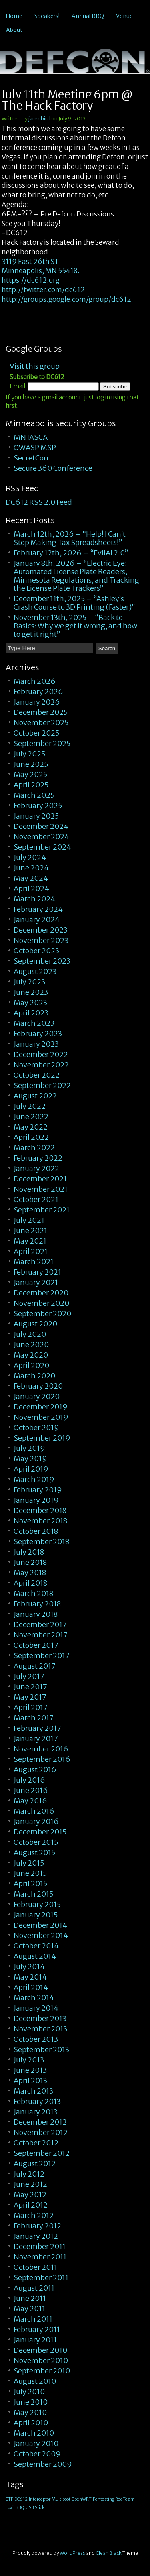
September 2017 (42, 1655)
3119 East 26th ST (30, 261)
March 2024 (34, 898)
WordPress (72, 2553)
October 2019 (36, 1427)
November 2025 (41, 722)
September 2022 (42, 1085)
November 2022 (41, 1064)
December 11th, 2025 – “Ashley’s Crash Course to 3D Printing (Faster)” (74, 603)
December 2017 (40, 1624)
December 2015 (40, 1831)
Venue (124, 16)
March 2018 (33, 1593)
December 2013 (40, 2018)
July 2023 (29, 981)
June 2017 (30, 1686)
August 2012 (35, 2163)
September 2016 (42, 1759)
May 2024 (31, 878)
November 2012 (41, 2132)
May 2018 (30, 1572)
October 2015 (36, 1842)
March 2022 (34, 1147)
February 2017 (37, 1728)
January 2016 (36, 1821)
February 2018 (37, 1603)
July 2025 (29, 753)
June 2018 (30, 1562)
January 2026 (37, 701)
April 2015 (30, 1883)
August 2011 (34, 2288)
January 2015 (36, 1914)
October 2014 (36, 1945)
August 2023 (35, 971)
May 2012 (30, 2194)
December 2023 (41, 930)
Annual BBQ (88, 16)
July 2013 (29, 2059)
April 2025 (31, 784)
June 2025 (31, 764)
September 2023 (42, 961)
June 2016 (31, 1790)
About (14, 29)
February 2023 (38, 1033)
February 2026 (38, 691)
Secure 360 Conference (53, 468)
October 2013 (36, 2039)
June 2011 (30, 2298)
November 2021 (41, 1189)
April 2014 (31, 1987)
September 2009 (43, 2464)
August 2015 (34, 1852)
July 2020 (30, 1334)
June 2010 (31, 2402)
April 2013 (30, 2080)
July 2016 (29, 1780)
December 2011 (40, 2246)
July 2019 (29, 1448)
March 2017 (34, 1717)
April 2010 (31, 2422)
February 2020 (38, 1386)
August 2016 (35, 1769)
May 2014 (30, 1977)
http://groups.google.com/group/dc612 (66, 299)
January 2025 (36, 816)
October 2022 (37, 1075)
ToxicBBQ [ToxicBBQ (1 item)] (15, 2507)
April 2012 (31, 2205)
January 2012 (36, 2236)
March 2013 (33, 2091)
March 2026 (35, 681)
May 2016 (30, 1800)
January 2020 (37, 1396)
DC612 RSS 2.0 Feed (39, 502)
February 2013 (37, 2101)
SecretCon (31, 457)
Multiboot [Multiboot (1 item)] (61, 2499)
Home (14, 16)
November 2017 (41, 1634)
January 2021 (36, 1282)
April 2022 (31, 1137)
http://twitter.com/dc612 (43, 289)
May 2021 (30, 1241)
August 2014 (35, 1956)
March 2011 (33, 2319)
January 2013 (36, 2111)
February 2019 (38, 1489)
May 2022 (31, 1127)
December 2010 (40, 2350)
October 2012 (36, 2142)
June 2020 (31, 1344)
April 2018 (30, 1583)
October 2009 (37, 2453)
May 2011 (29, 2308)
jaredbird (39, 118)
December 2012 (40, 2122)
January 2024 (37, 919)
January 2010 (36, 2443)
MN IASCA (31, 437)
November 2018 (40, 1520)
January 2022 (36, 1168)
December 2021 (40, 1178)
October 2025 (36, 733)
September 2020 (42, 1313)
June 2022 (31, 1116)
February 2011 (37, 2329)
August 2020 (35, 1323)
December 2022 (41, 1054)
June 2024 (31, 867)
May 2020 (31, 1355)
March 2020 (34, 1375)
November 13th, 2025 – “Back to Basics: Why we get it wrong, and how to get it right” (75, 626)
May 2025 (30, 774)
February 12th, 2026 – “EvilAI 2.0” (71, 552)
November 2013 (40, 2028)
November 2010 (41, 2360)
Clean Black (109, 2553)
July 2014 (29, 1966)
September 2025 (42, 743)
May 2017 (30, 1697)
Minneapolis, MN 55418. (41, 270)
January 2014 (36, 2008)
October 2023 (36, 950)
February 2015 (37, 1904)
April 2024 (31, 888)
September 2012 (42, 2153)
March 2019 (34, 1479)
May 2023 (30, 1002)
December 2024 (41, 826)
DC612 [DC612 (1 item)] (21, 2499)
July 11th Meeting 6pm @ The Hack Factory (67, 100)
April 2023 (31, 1012)
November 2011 (40, 2256)
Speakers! (47, 16)
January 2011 (35, 2339)
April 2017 (31, 1707)
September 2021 (42, 1209)
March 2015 (33, 1894)
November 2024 (41, 836)
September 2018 (41, 1541)
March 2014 (34, 1997)
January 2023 (36, 1044)
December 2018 (40, 1510)
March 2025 (34, 795)
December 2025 (41, 712)
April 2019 (31, 1469)
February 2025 (38, 805)
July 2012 (29, 2173)
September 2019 (42, 1437)
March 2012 (34, 2215)
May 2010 (30, 2412)
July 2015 (29, 1863)
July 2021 (29, 1220)
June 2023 (31, 992)
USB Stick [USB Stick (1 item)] (35, 2507)
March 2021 (34, 1261)
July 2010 (29, 2391)
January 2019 (36, 1500)
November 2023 (41, 940)
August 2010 (35, 2381)
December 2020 (41, 1292)
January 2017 (36, 1738)
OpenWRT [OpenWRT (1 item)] (82, 2499)
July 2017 (29, 1676)
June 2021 (30, 1230)
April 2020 (31, 1365)
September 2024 (42, 847)
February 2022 (38, 1158)
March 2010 (34, 2433)
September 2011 (41, 2277)
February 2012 (37, 2225)
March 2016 (34, 1811)
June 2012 (30, 2184)
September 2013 (41, 2049)
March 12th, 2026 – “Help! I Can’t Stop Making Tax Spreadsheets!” (70, 538)
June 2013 (30, 2070)
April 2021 (31, 1251)
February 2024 (38, 909)
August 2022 (35, 1095)
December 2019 (41, 1406)
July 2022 (30, 1106)
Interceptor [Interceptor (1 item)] (39, 2499)
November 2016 (41, 1748)
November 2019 (41, 1417)
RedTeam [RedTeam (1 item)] (124, 2499)
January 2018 (36, 1614)
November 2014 (41, 1935)
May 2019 (30, 1458)
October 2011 (35, 2267)
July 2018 (29, 1552)
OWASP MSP (35, 447)
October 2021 (36, 1199)
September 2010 (42, 2370)
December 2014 (40, 1925)
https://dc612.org (31, 280)
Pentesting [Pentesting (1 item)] (103, 2499)
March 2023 (34, 1023)
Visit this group (35, 366)
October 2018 (36, 1531)
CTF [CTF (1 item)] (9, 2499)
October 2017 (36, 1645)
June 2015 (30, 1873)
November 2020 (41, 1303)
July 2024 (30, 857)
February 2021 (37, 1272)
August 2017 (35, 1666)
